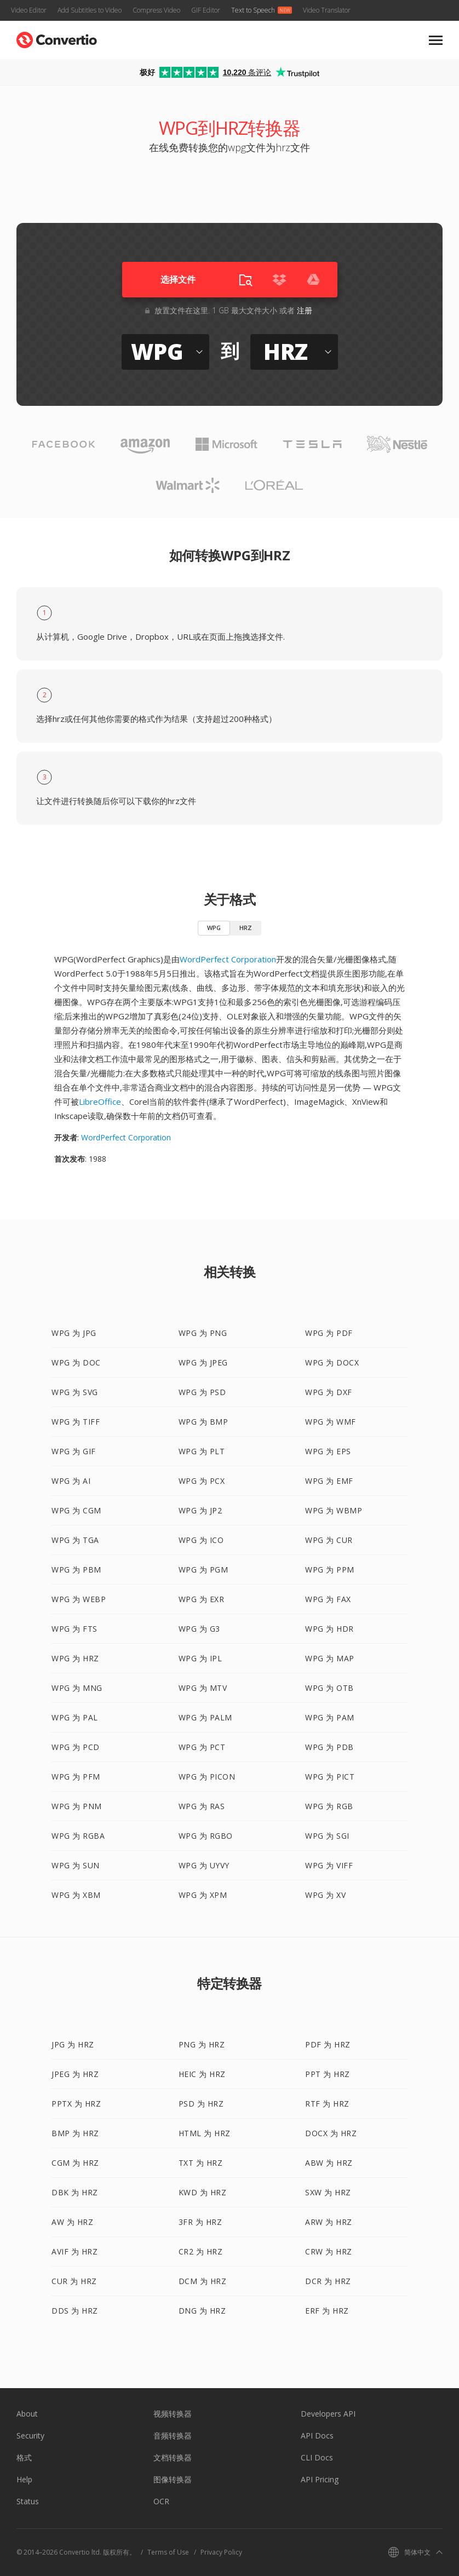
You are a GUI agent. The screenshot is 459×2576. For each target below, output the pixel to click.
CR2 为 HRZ (201, 2251)
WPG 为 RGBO (206, 1836)
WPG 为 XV (325, 1895)
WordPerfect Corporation (228, 959)
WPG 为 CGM (76, 1510)
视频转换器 (172, 2413)
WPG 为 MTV (203, 1688)
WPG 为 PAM (329, 1717)
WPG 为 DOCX (332, 1362)
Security (30, 2435)
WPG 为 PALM (205, 1717)
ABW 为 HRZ (329, 2163)
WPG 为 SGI (327, 1836)
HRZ (245, 927)
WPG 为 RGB (329, 1806)
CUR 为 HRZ (74, 2281)
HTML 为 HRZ (205, 2133)
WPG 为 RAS (202, 1806)
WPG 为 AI (70, 1481)
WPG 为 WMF (330, 1421)
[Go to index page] (56, 37)
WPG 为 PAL (74, 1717)
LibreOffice (100, 1101)
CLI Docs (317, 2457)
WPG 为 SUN (75, 1865)
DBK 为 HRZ (74, 2192)
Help (24, 2479)
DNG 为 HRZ (202, 2310)
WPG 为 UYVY (204, 1865)
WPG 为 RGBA (78, 1836)
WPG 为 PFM (75, 1776)
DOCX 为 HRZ (331, 2133)
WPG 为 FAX (328, 1599)
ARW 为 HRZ (328, 2222)
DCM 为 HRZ (203, 2281)
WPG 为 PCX (202, 1481)
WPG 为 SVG (74, 1392)
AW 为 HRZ (72, 2222)
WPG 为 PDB (329, 1747)
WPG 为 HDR (329, 1628)
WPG (214, 927)
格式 (24, 2457)
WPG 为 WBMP (333, 1510)
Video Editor (29, 10)
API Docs (317, 2435)
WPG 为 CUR (329, 1540)
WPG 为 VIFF (329, 1865)
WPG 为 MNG (76, 1688)
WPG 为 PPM (329, 1569)
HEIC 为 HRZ (202, 2074)
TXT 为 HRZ (201, 2163)
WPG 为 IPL (200, 1658)
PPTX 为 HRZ (76, 2103)
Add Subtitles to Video (90, 10)
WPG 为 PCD (75, 1747)
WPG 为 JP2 (200, 1510)
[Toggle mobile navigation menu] (436, 40)
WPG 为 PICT (329, 1776)
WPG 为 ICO (201, 1540)
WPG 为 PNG (203, 1333)
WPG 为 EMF (329, 1481)
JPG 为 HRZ (72, 2044)
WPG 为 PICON (207, 1776)
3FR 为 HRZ (200, 2222)
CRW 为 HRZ (328, 2251)
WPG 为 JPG (73, 1333)
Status (27, 2501)
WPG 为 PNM (76, 1806)
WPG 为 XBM (76, 1895)
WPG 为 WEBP (78, 1599)
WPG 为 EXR (202, 1599)
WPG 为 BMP (203, 1421)
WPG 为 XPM (203, 1895)
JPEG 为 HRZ (75, 2074)
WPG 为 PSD (202, 1392)
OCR (161, 2501)
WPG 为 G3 (199, 1628)
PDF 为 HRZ (328, 2044)
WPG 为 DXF (328, 1392)
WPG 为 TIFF (75, 1421)
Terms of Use (168, 2552)
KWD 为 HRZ (203, 2192)
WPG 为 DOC (76, 1362)
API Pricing (319, 2479)
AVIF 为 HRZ (74, 2251)
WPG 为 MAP (329, 1658)
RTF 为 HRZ (327, 2103)
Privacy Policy (221, 2552)
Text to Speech (253, 10)
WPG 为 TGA (75, 1540)
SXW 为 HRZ (328, 2192)
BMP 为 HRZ (75, 2133)
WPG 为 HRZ (75, 1658)
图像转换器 (172, 2479)
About (27, 2413)
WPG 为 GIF (73, 1451)
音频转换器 (172, 2435)
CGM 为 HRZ (75, 2163)
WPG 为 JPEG (203, 1362)
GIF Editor (205, 10)
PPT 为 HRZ (327, 2074)
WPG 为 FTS (74, 1628)
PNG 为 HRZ (202, 2044)
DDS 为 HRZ (74, 2310)
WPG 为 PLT (202, 1451)
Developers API (328, 2413)
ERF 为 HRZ (327, 2310)
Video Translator (327, 10)
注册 (304, 310)
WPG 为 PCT (202, 1747)
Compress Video (156, 10)
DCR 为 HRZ (328, 2281)
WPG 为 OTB (329, 1688)
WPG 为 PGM (203, 1569)
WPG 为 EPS (328, 1451)
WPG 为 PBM (76, 1569)
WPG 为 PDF (329, 1333)
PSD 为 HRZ (201, 2103)
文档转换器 (172, 2457)
